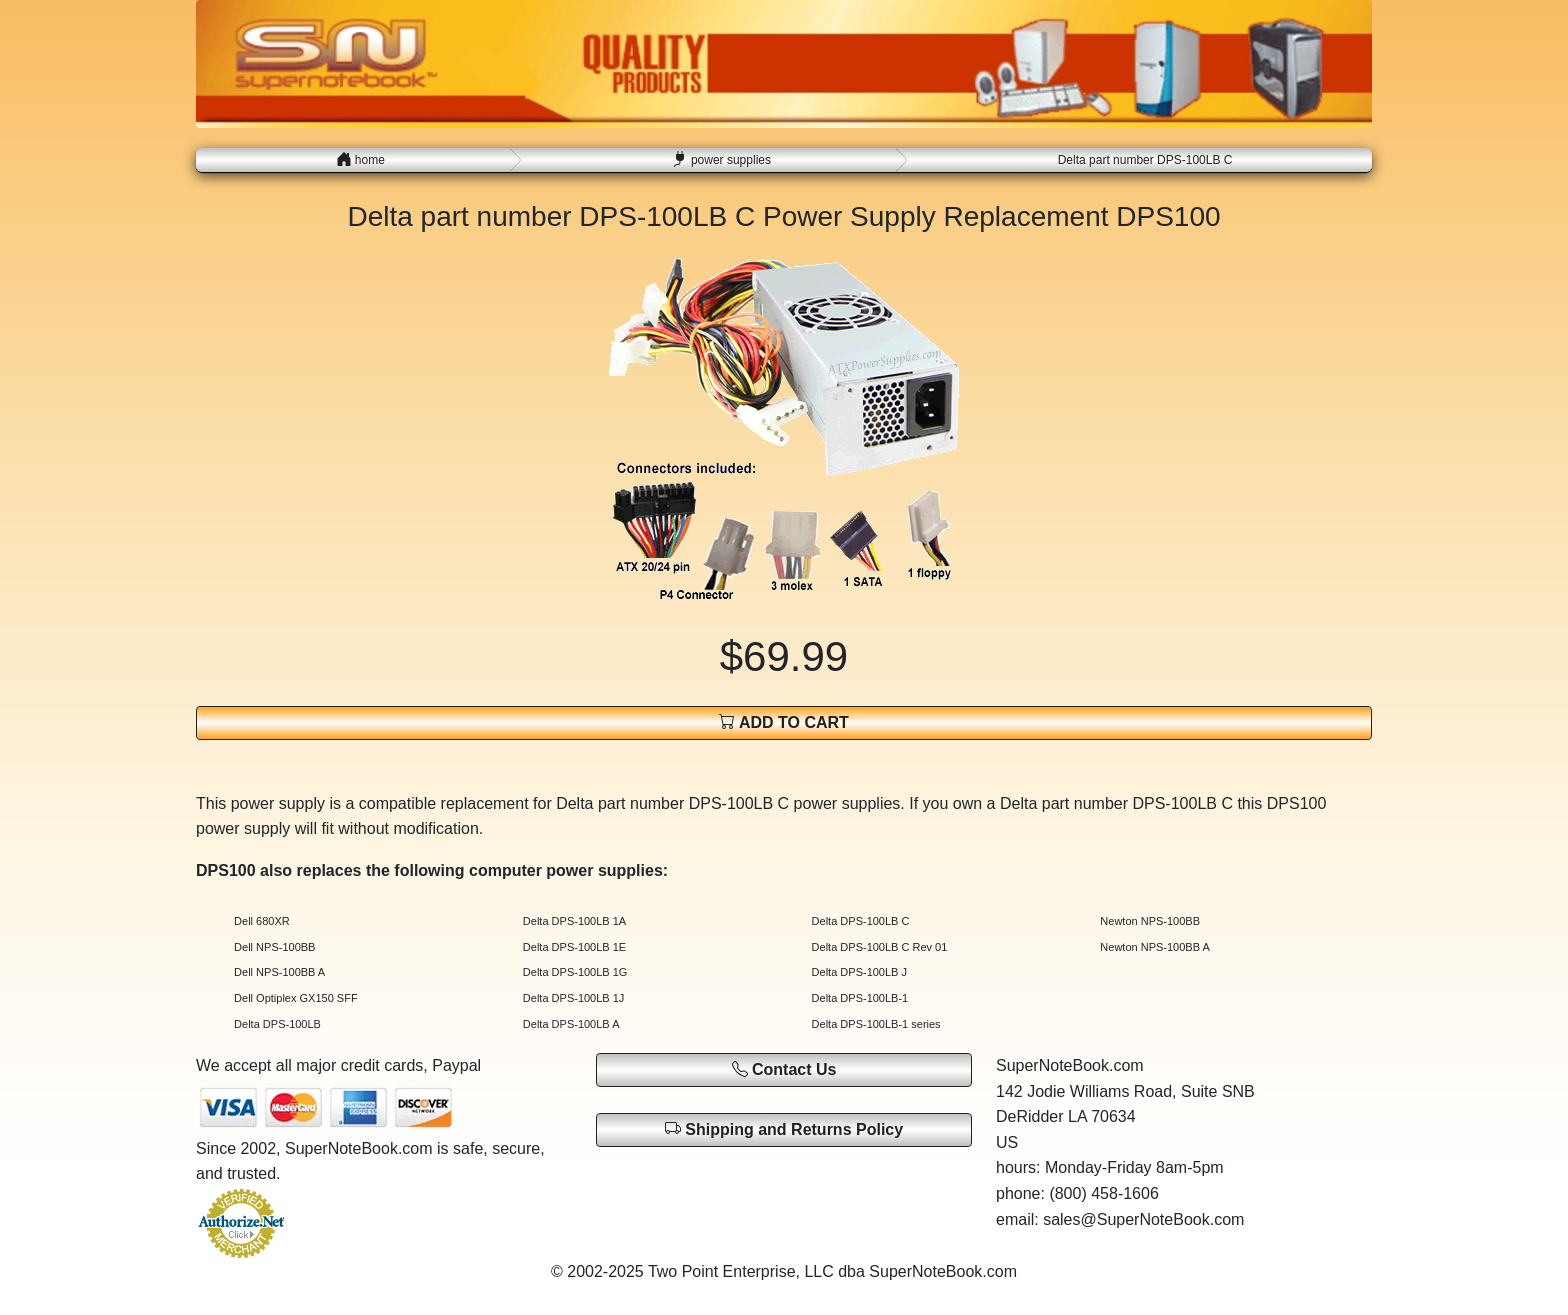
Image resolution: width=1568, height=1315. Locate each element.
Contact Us (784, 1069)
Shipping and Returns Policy (784, 1128)
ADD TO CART (784, 721)
